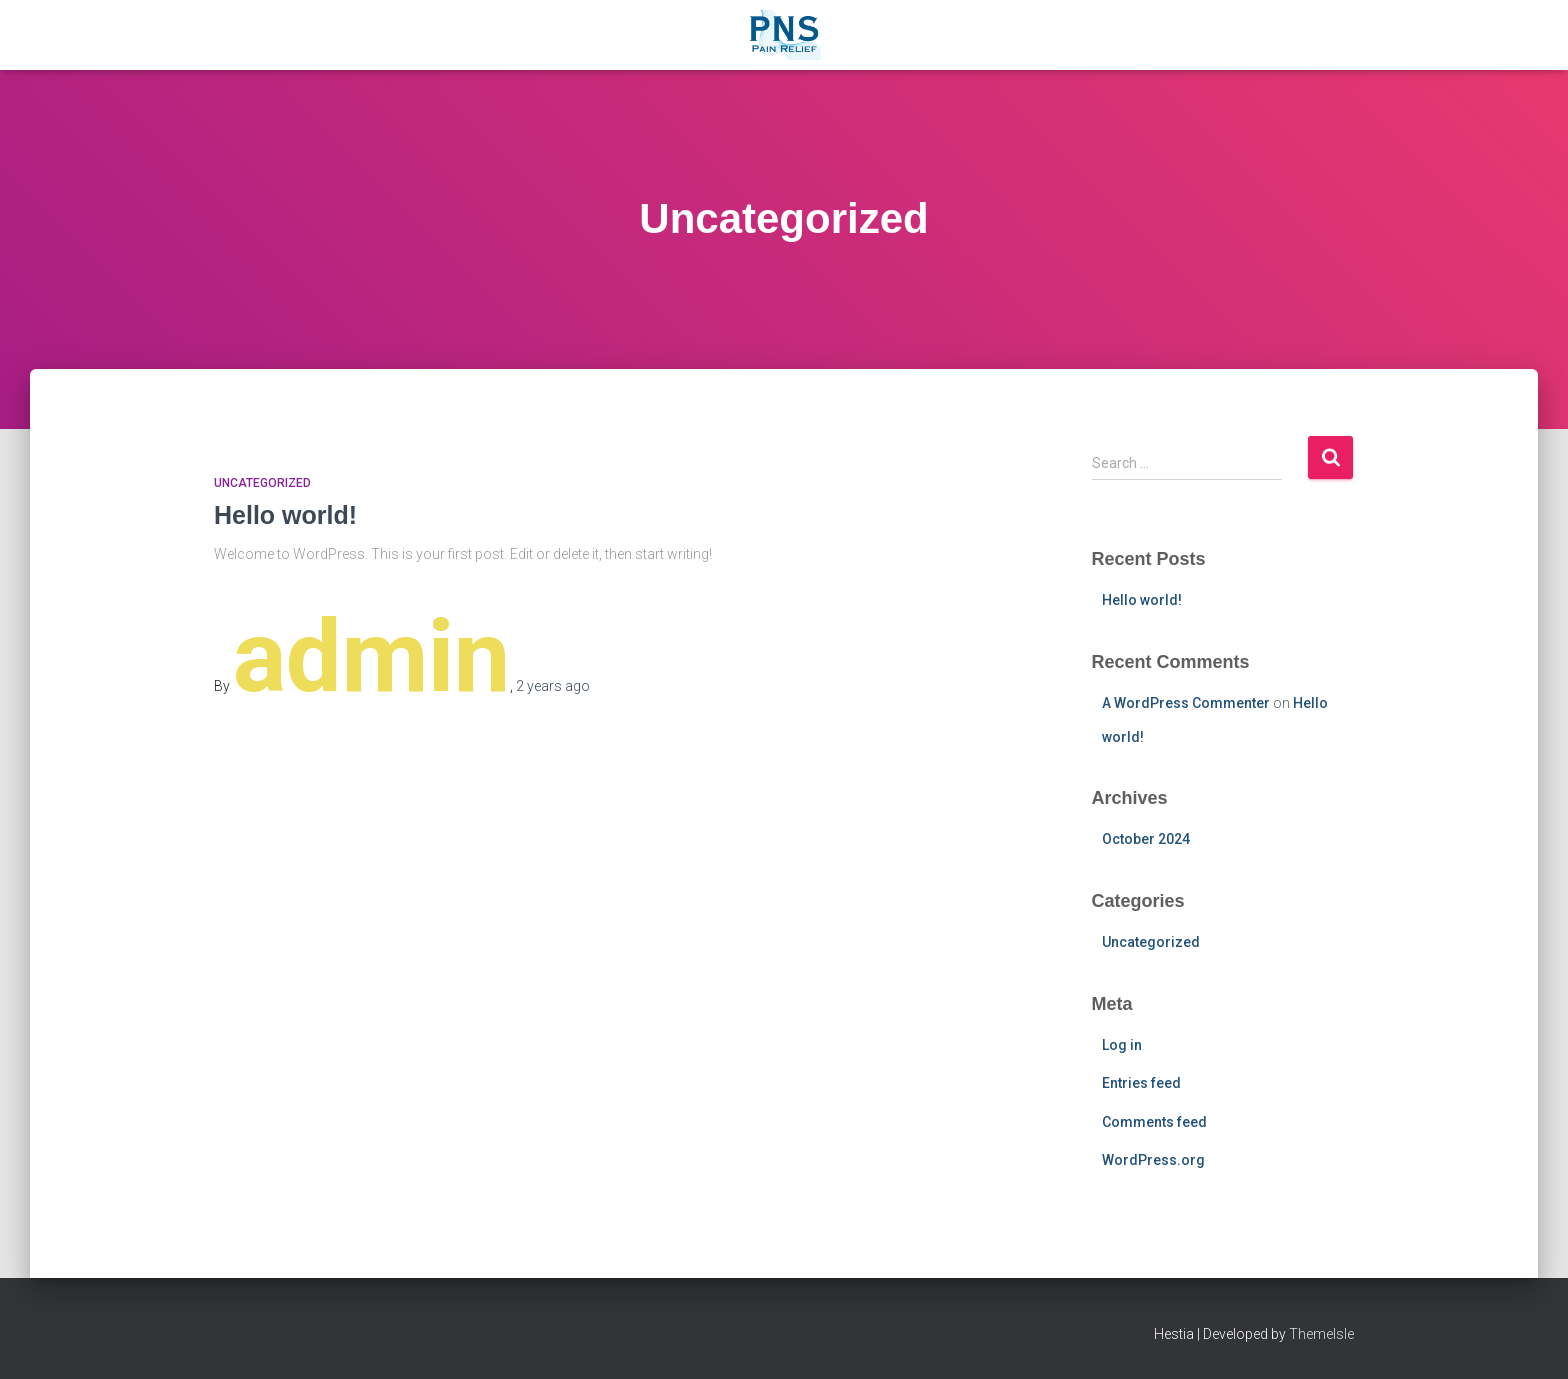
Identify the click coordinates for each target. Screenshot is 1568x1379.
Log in (1122, 1045)
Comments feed (1154, 1122)
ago (553, 686)
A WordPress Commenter (1186, 703)
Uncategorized (262, 483)
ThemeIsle (1321, 1334)
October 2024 (1146, 839)
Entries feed (1141, 1083)
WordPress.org (1153, 1160)
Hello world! (285, 515)
